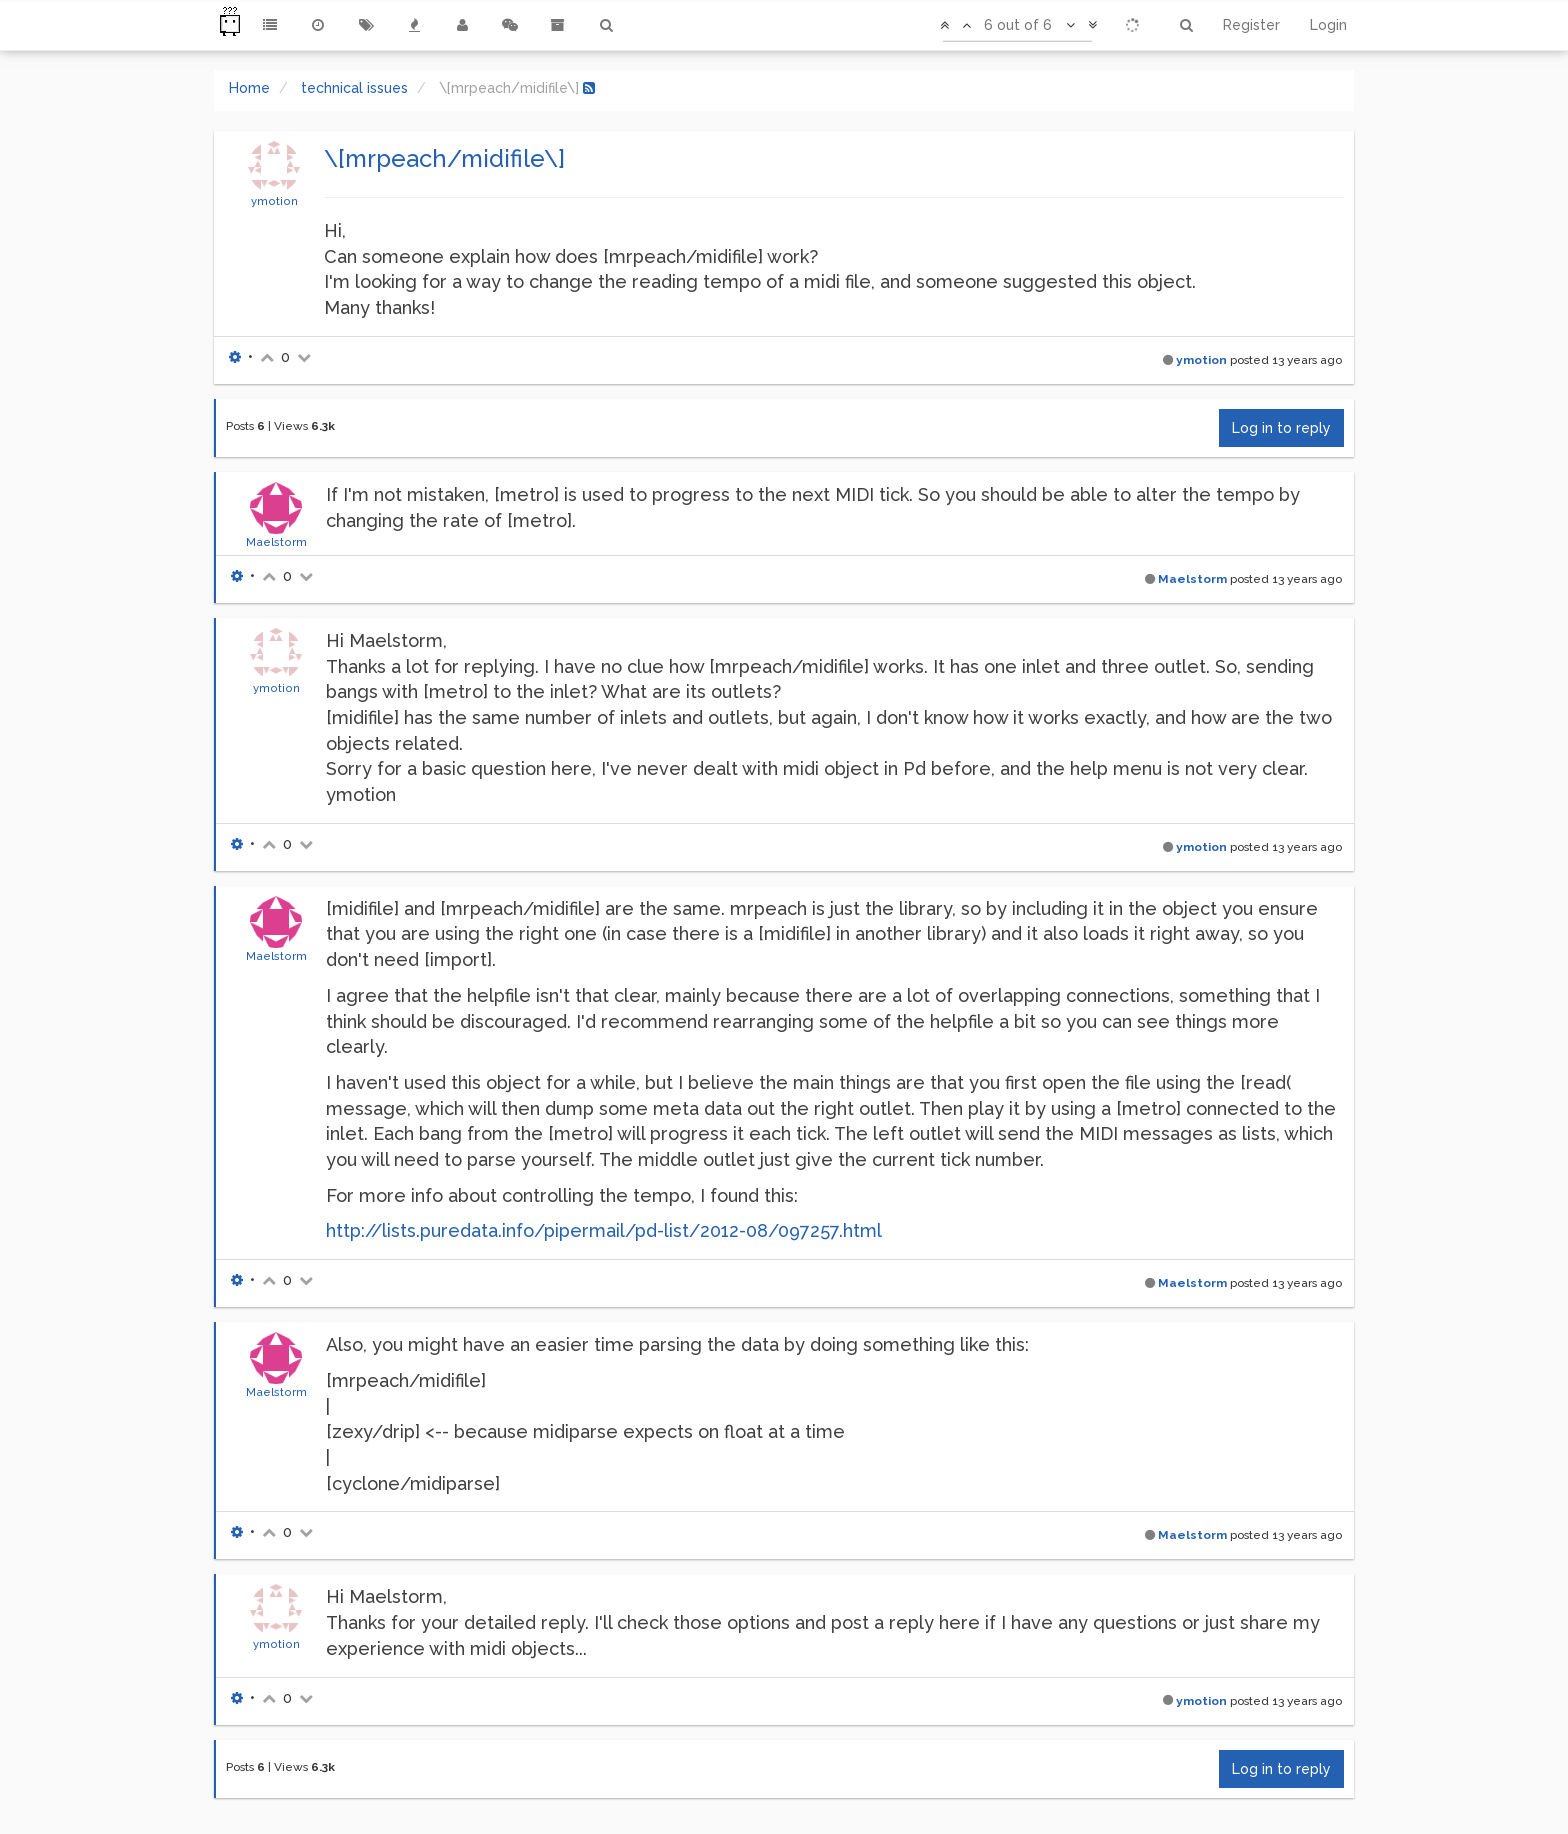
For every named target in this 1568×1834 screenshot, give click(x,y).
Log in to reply (1281, 428)
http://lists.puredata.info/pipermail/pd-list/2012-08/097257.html (604, 1230)
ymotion (274, 201)
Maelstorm (276, 542)
